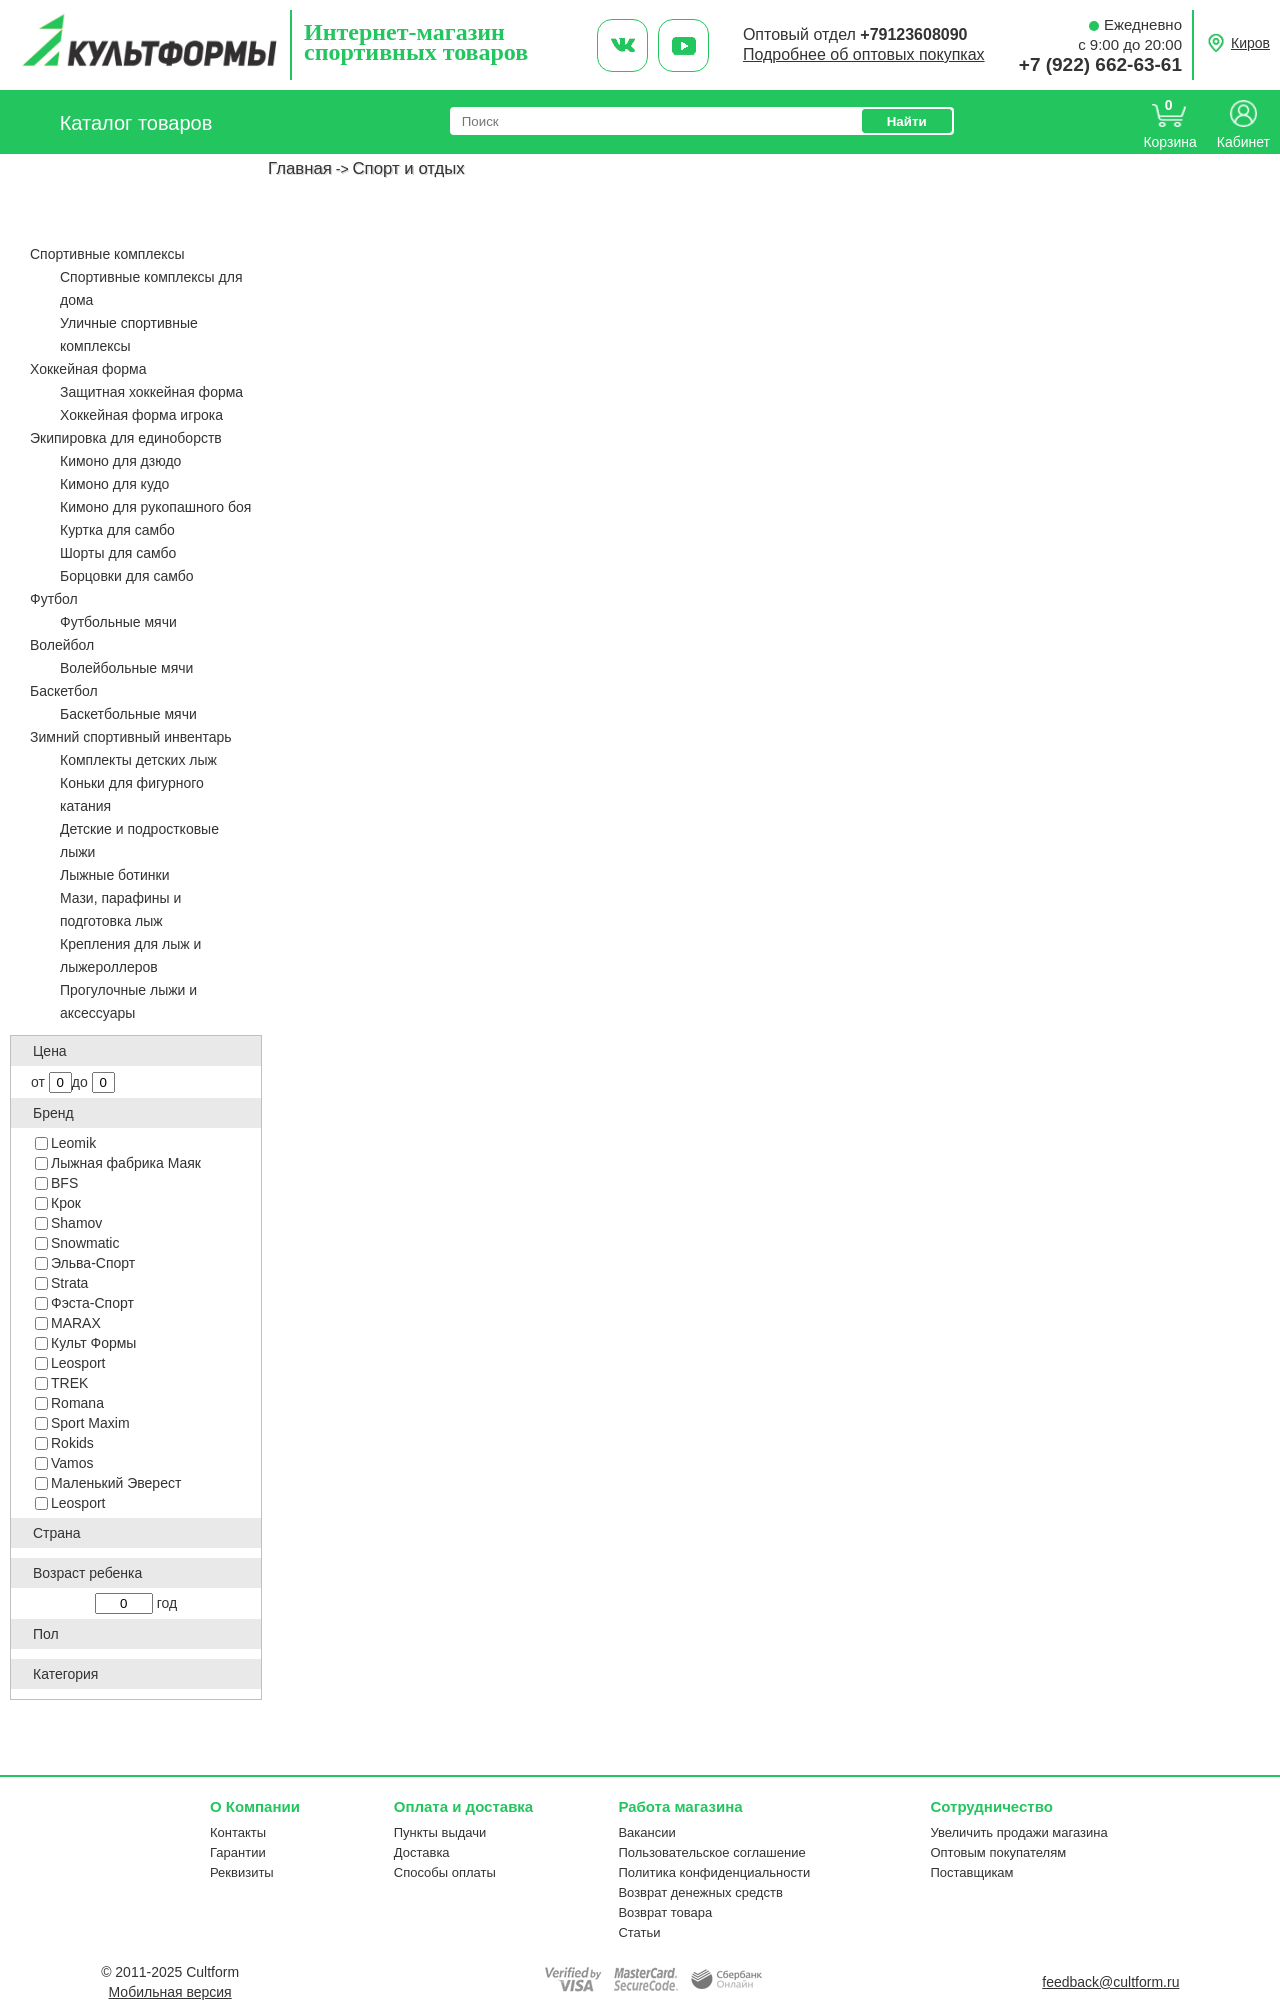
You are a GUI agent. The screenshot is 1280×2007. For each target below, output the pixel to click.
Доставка (422, 1852)
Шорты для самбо (118, 553)
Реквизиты (242, 1872)
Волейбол (62, 645)
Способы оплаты (445, 1872)
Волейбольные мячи (126, 668)
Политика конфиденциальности (714, 1872)
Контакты (238, 1832)
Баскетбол (64, 691)
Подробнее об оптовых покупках (864, 54)
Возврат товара (665, 1912)
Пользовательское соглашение (711, 1852)
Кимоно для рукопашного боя (155, 507)
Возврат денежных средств (700, 1892)
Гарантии (238, 1852)
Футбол (54, 599)
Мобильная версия (170, 1992)
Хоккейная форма (88, 369)
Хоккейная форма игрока (141, 415)
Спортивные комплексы (107, 254)
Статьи (639, 1932)
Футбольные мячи (118, 622)
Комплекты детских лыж (138, 760)
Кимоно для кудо (114, 484)
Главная (300, 168)
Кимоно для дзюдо (120, 461)
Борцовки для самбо (127, 576)
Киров (1250, 43)
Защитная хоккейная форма (151, 392)
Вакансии (646, 1832)
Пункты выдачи (440, 1832)
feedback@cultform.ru (1110, 1982)
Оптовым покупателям (998, 1852)
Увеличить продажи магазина (1018, 1832)
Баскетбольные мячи (128, 714)
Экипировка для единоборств (126, 438)
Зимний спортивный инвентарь (131, 737)
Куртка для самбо (117, 530)
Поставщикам (971, 1872)
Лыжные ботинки (115, 875)
